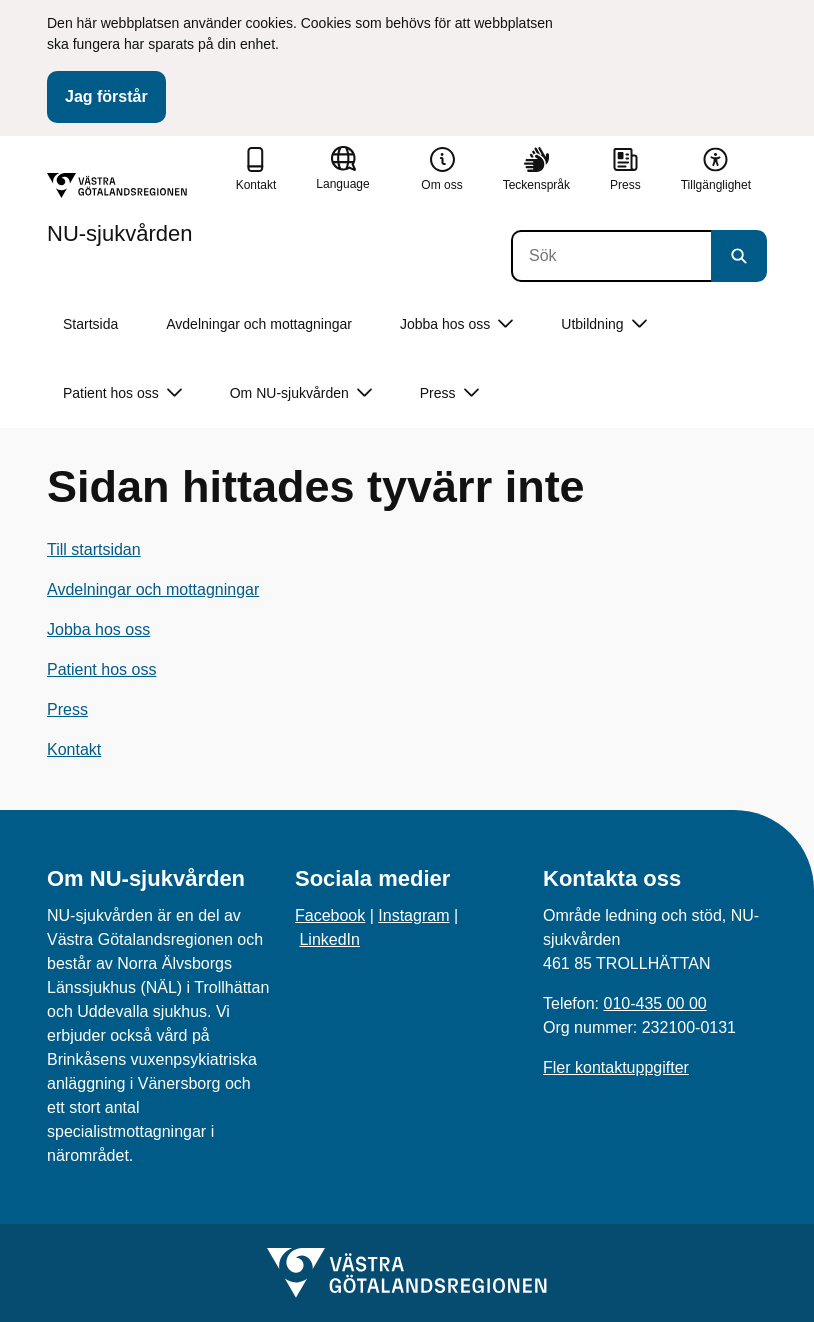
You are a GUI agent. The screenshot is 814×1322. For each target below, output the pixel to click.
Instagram (413, 915)
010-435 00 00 (654, 1003)
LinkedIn (329, 939)
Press (67, 709)
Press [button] (449, 393)
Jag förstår (106, 96)
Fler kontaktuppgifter (616, 1067)
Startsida (90, 324)
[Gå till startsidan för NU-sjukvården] (120, 209)
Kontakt (74, 749)
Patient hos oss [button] (122, 393)
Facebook (330, 915)
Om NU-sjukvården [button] (301, 393)
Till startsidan (94, 549)
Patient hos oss (101, 669)
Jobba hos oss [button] (456, 324)
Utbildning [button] (603, 324)
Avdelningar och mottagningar (259, 324)
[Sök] (611, 256)
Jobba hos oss (98, 629)
